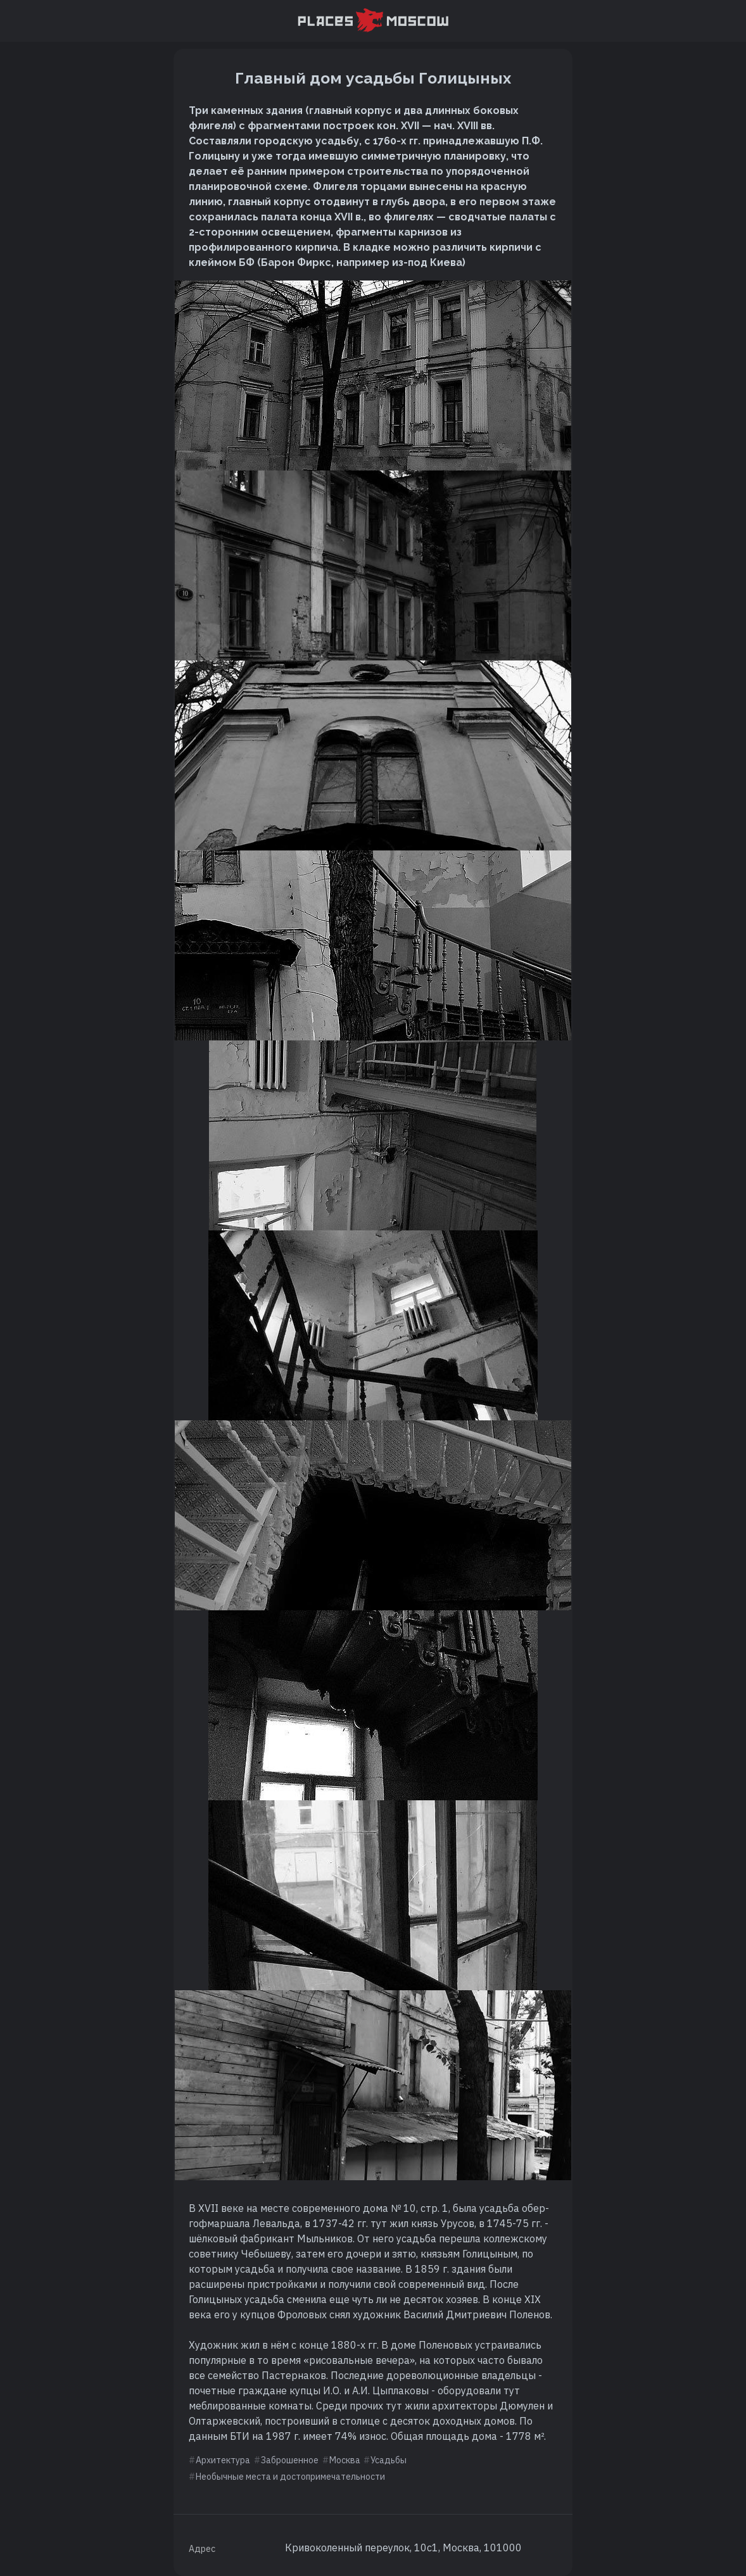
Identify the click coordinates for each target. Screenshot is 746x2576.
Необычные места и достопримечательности (290, 2476)
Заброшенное (290, 2460)
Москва (344, 2460)
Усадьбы (388, 2460)
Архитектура (223, 2460)
